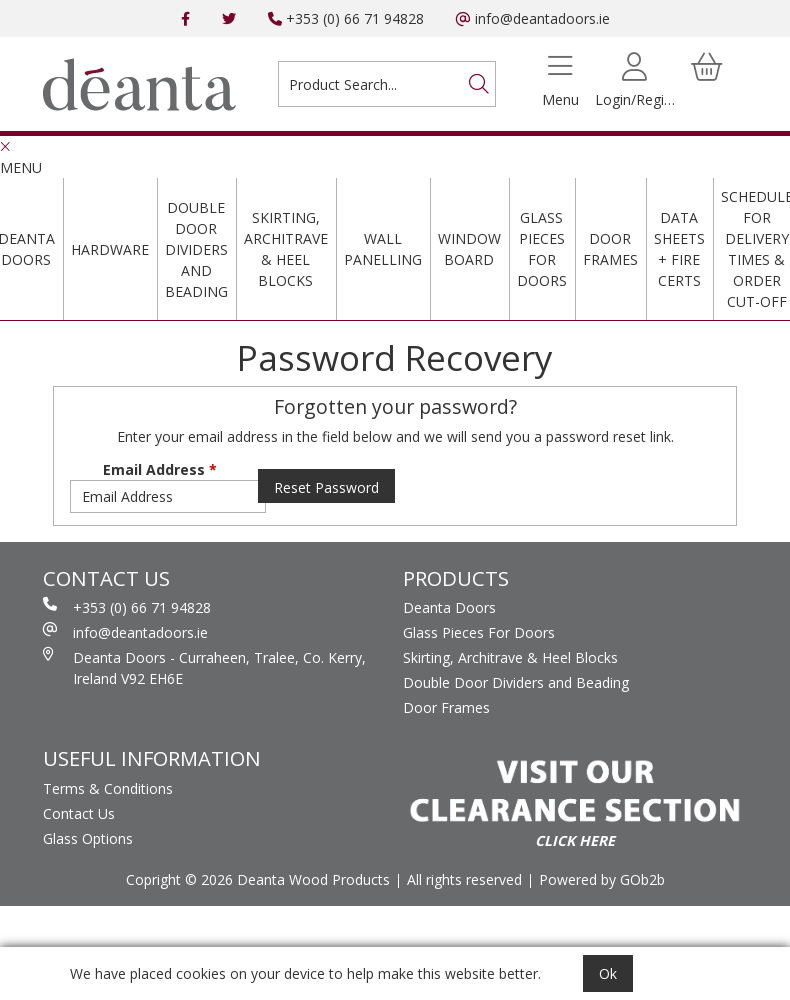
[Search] (479, 84)
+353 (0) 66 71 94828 (346, 18)
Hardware (110, 249)
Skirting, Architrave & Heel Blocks (286, 249)
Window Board (469, 249)
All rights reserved (464, 879)
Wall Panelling (383, 249)
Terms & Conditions (108, 788)
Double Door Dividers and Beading (196, 249)
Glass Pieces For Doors (542, 249)
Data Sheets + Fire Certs (679, 249)
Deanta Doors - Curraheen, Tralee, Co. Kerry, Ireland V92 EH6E (204, 667)
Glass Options (88, 838)
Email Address (160, 469)
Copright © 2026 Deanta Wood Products (258, 879)
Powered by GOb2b (602, 879)
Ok (608, 973)
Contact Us (79, 813)
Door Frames (610, 249)
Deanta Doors (449, 607)
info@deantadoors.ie (533, 18)
